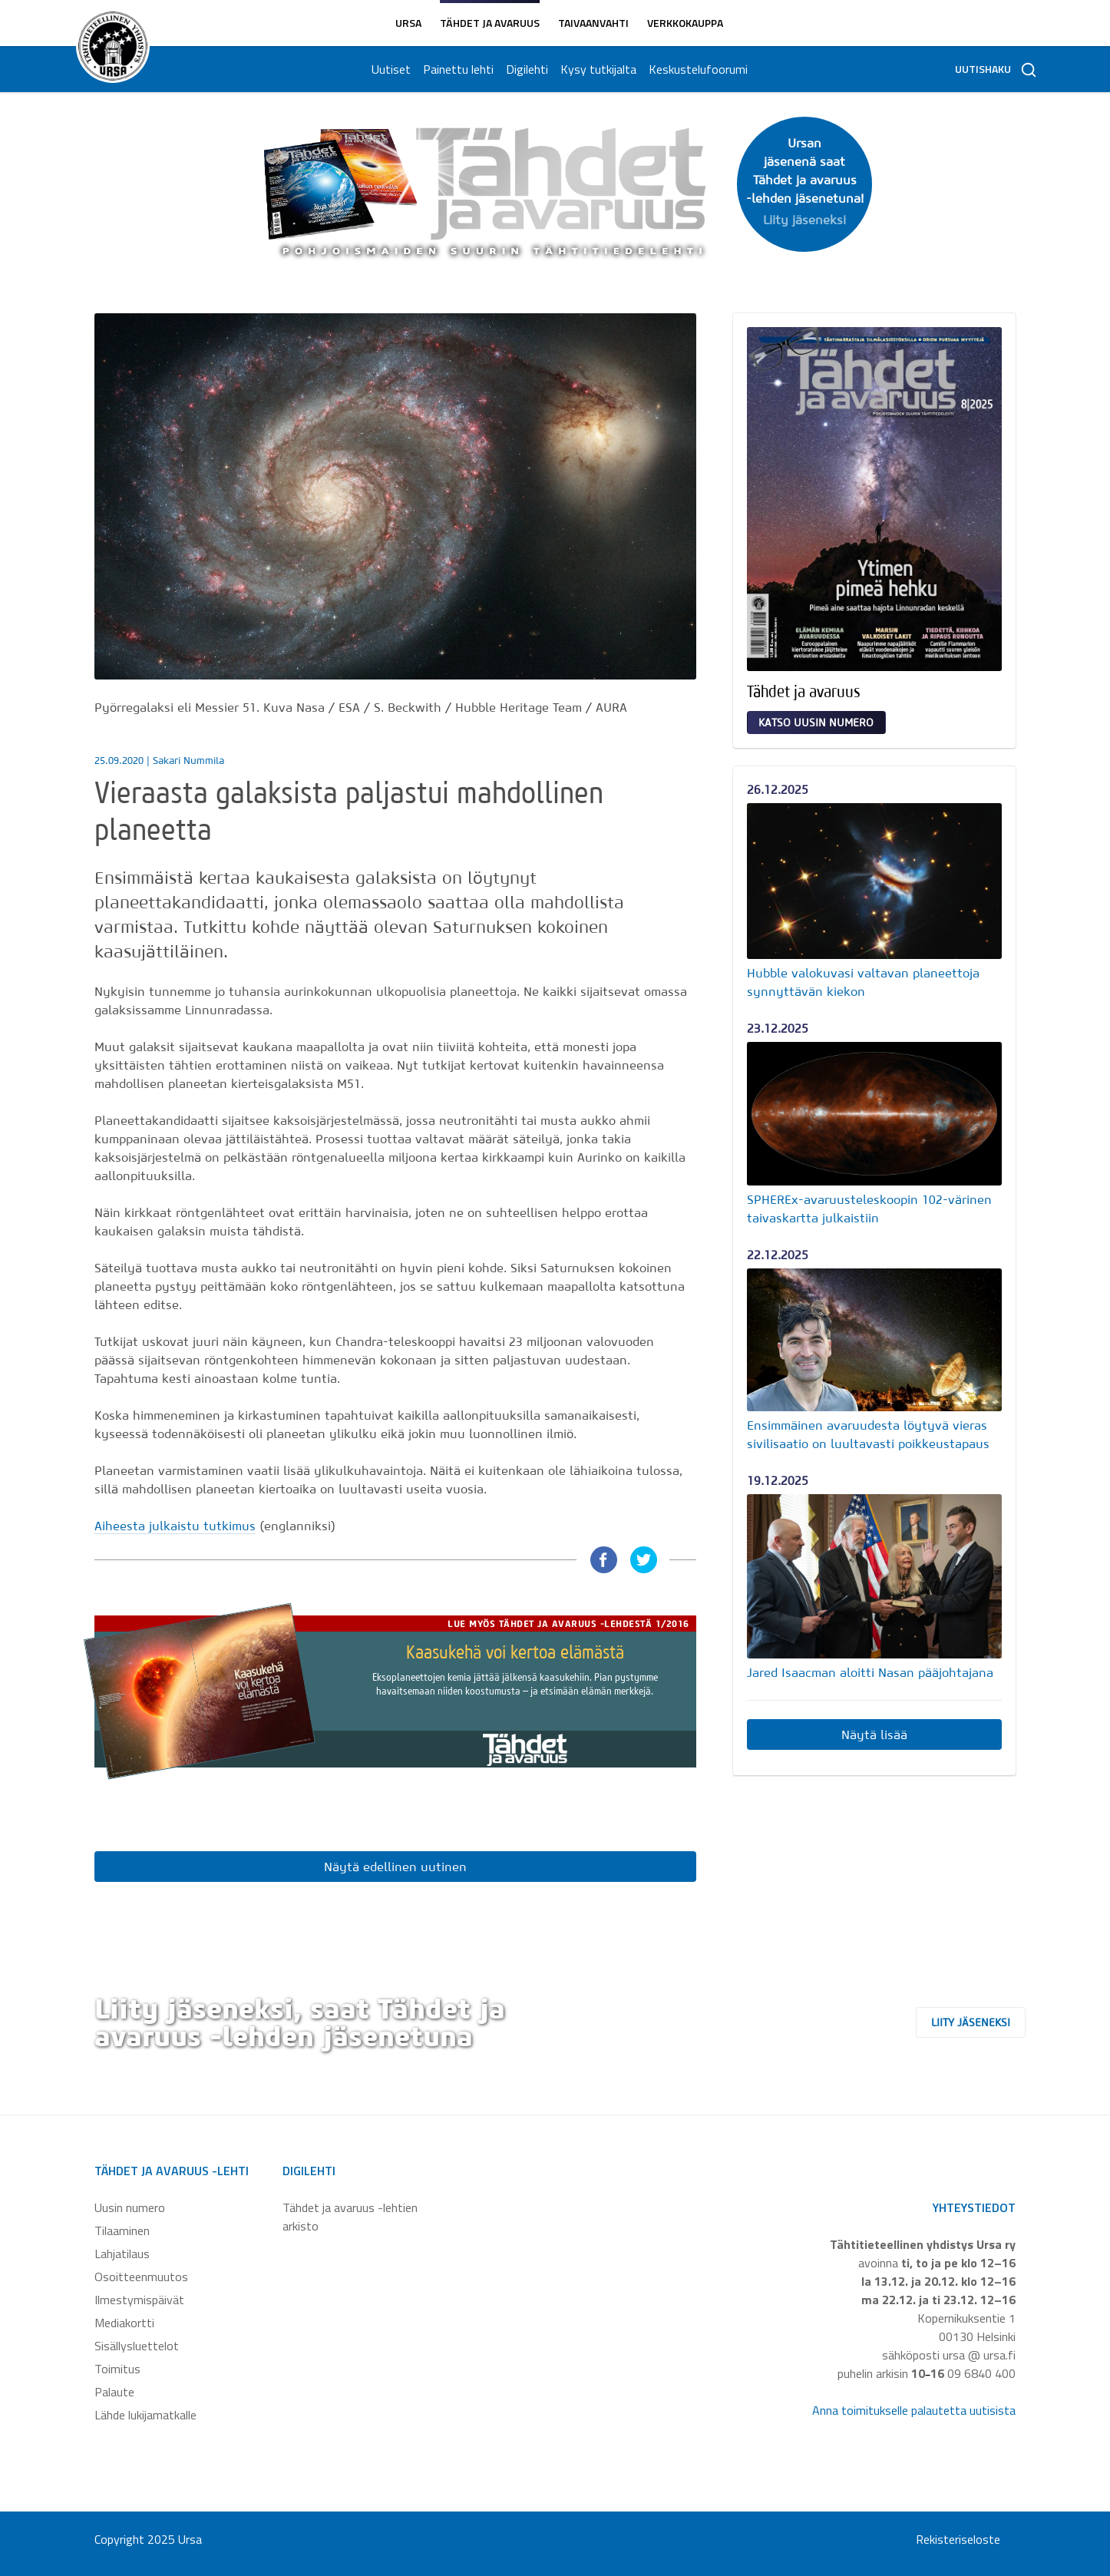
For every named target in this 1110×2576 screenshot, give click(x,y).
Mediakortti (124, 2322)
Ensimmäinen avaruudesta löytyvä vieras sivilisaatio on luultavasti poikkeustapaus (868, 1434)
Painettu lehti (456, 69)
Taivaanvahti (593, 23)
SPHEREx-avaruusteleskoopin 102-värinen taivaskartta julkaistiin (869, 1208)
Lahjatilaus (122, 2253)
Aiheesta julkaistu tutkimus (175, 1525)
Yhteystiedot (974, 2207)
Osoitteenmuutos (141, 2276)
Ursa (408, 23)
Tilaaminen (122, 2230)
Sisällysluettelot (136, 2345)
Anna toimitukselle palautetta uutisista (914, 2410)
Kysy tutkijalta (597, 69)
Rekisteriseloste (958, 2539)
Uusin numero (129, 2207)
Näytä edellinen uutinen (395, 1866)
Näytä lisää (874, 1734)
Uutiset (389, 69)
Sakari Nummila (188, 760)
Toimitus (117, 2368)
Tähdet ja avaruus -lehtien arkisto (350, 2216)
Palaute (114, 2392)
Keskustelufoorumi (696, 69)
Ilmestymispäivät (139, 2299)
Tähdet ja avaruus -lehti (171, 2170)
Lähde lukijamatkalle (145, 2415)
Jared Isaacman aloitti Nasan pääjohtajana (870, 1672)
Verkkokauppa (685, 23)
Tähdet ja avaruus (490, 23)
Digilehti (525, 69)
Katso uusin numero (816, 722)
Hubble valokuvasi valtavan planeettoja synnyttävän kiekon (863, 982)
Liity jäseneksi (984, 2022)
